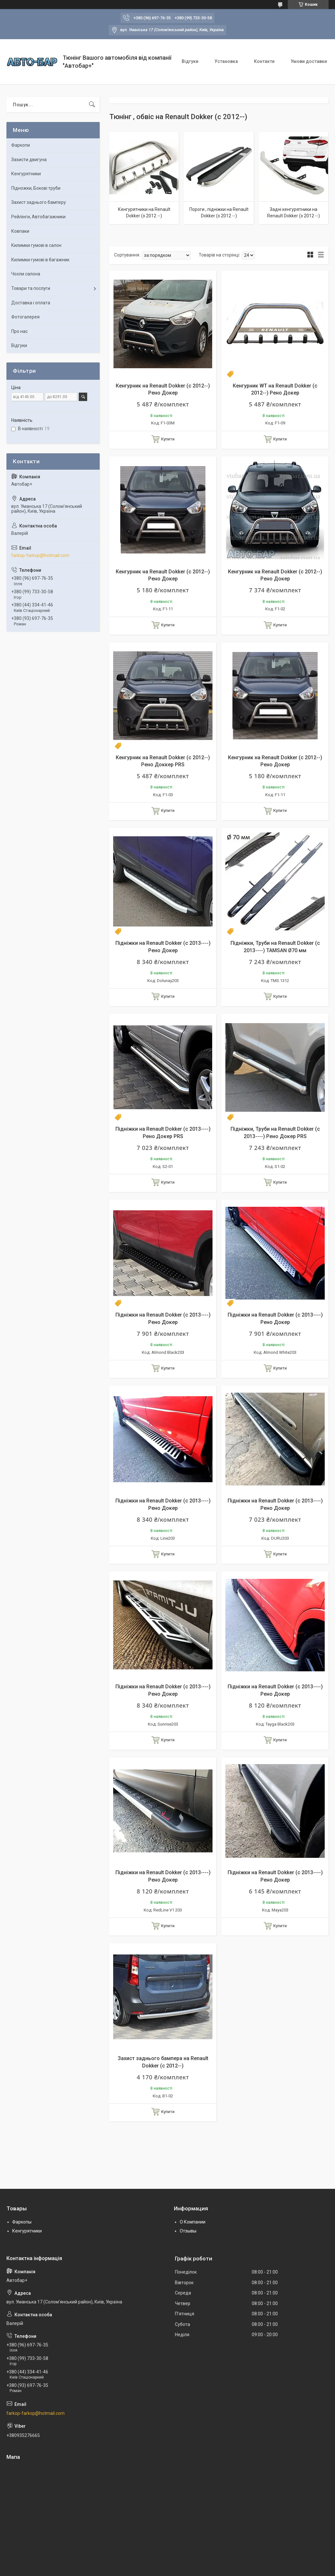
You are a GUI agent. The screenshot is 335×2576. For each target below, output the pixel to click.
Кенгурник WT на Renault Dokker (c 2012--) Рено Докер (275, 389)
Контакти (264, 61)
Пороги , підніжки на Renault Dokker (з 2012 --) (219, 212)
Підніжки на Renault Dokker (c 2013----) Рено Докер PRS (163, 1132)
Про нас (19, 331)
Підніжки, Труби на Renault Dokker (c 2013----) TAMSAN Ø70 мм (275, 946)
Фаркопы (22, 2221)
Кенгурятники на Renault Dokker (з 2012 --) (144, 212)
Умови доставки (309, 61)
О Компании (192, 2221)
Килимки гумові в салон (36, 245)
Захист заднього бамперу (38, 202)
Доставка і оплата (30, 302)
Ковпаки (20, 231)
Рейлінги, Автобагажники (38, 216)
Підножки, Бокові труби (35, 188)
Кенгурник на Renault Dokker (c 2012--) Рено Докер (163, 389)
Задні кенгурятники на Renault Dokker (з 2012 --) (293, 212)
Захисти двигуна (29, 159)
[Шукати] (92, 104)
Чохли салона (25, 273)
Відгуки (190, 61)
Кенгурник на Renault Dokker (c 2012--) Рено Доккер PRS (163, 761)
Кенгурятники (26, 173)
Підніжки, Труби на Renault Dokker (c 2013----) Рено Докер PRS (275, 1132)
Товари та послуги (30, 288)
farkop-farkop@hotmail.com (40, 555)
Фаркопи (20, 145)
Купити (168, 439)
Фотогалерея (25, 316)
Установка (226, 61)
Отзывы (188, 2230)
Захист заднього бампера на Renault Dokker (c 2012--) (163, 2061)
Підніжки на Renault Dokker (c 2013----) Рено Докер (163, 946)
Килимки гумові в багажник (40, 259)
